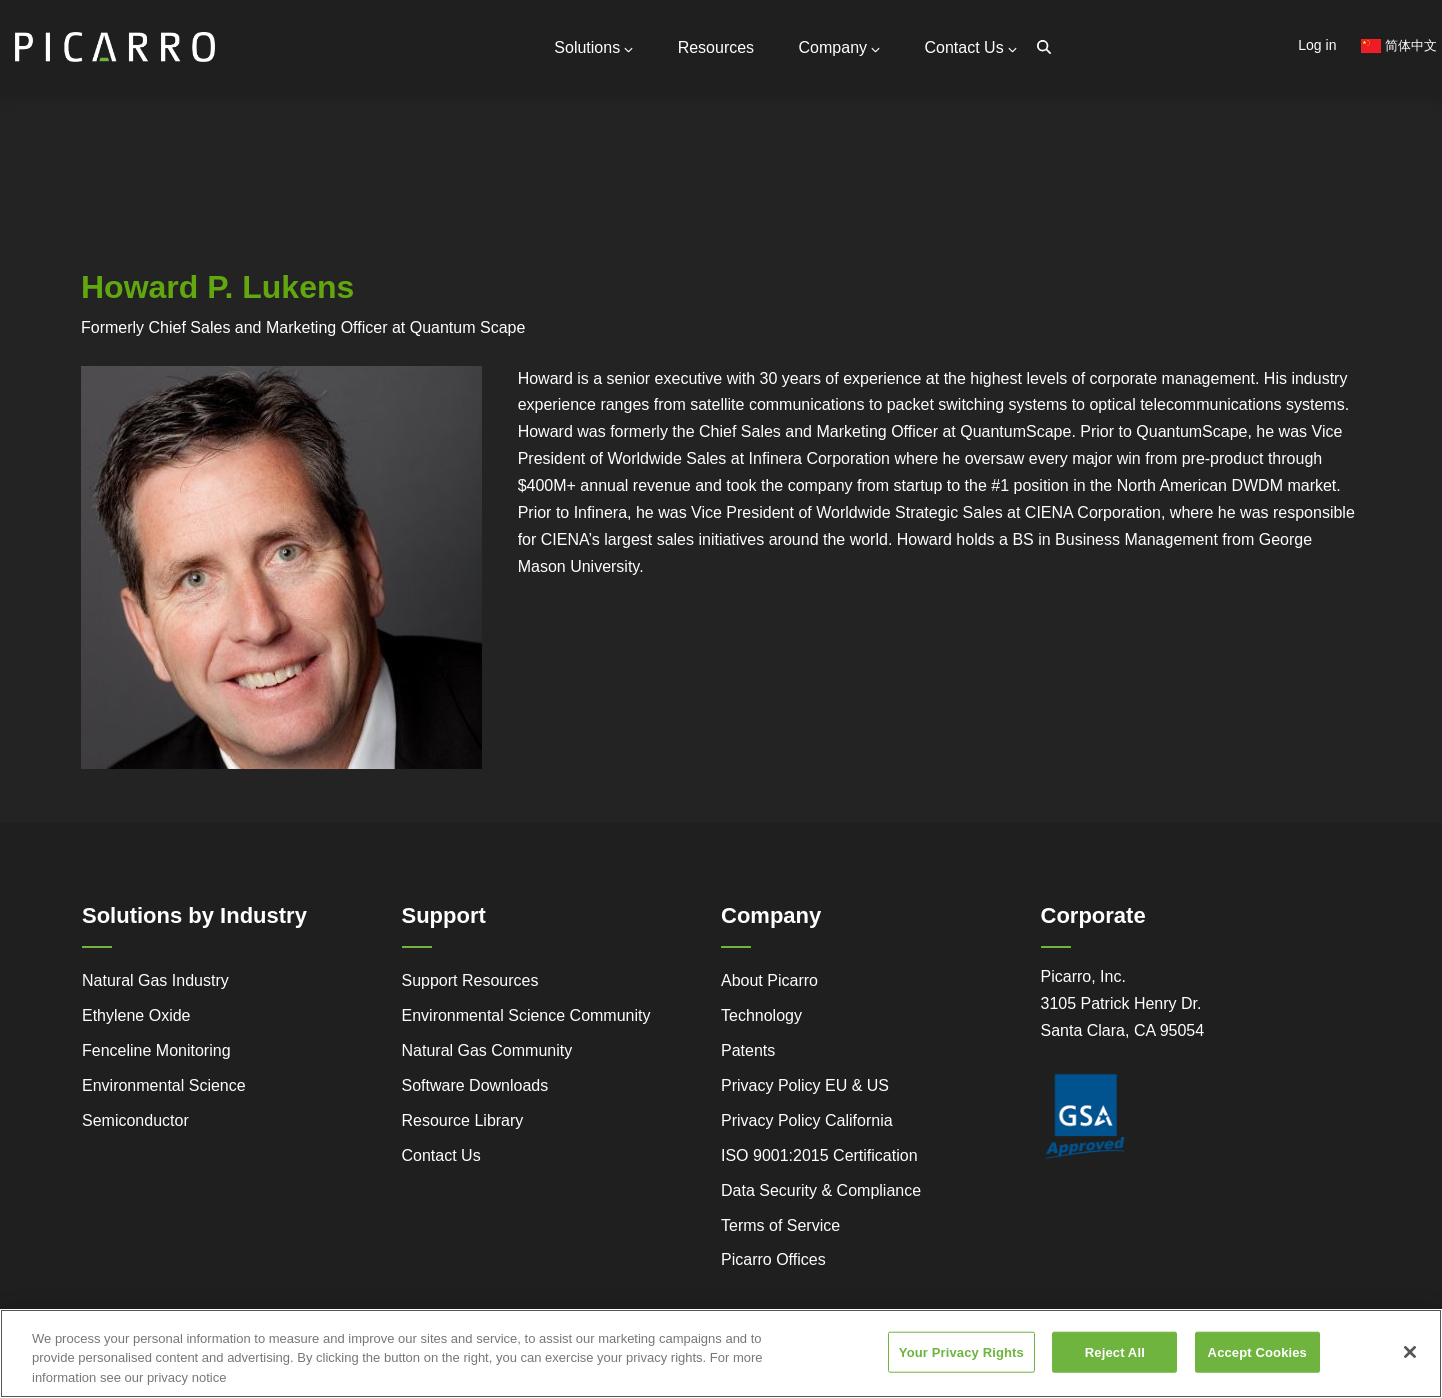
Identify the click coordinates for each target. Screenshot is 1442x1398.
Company (839, 47)
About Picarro (769, 980)
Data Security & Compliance (821, 1190)
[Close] (1410, 1360)
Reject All (1115, 1360)
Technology (761, 1015)
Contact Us (971, 47)
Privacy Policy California (807, 1120)
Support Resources (470, 980)
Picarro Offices (773, 1259)
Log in (1317, 45)
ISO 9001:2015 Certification (819, 1155)
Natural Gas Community (487, 1050)
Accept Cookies (1257, 1360)
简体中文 (1399, 45)
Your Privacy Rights (961, 1360)
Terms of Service (780, 1225)
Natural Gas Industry (155, 980)
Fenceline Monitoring (156, 1050)
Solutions (593, 47)
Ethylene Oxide (136, 1015)
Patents (748, 1050)
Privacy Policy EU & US (805, 1085)
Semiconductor (135, 1120)
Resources (716, 47)
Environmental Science (164, 1085)
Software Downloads (475, 1085)
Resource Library (463, 1120)
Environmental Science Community (526, 1015)
